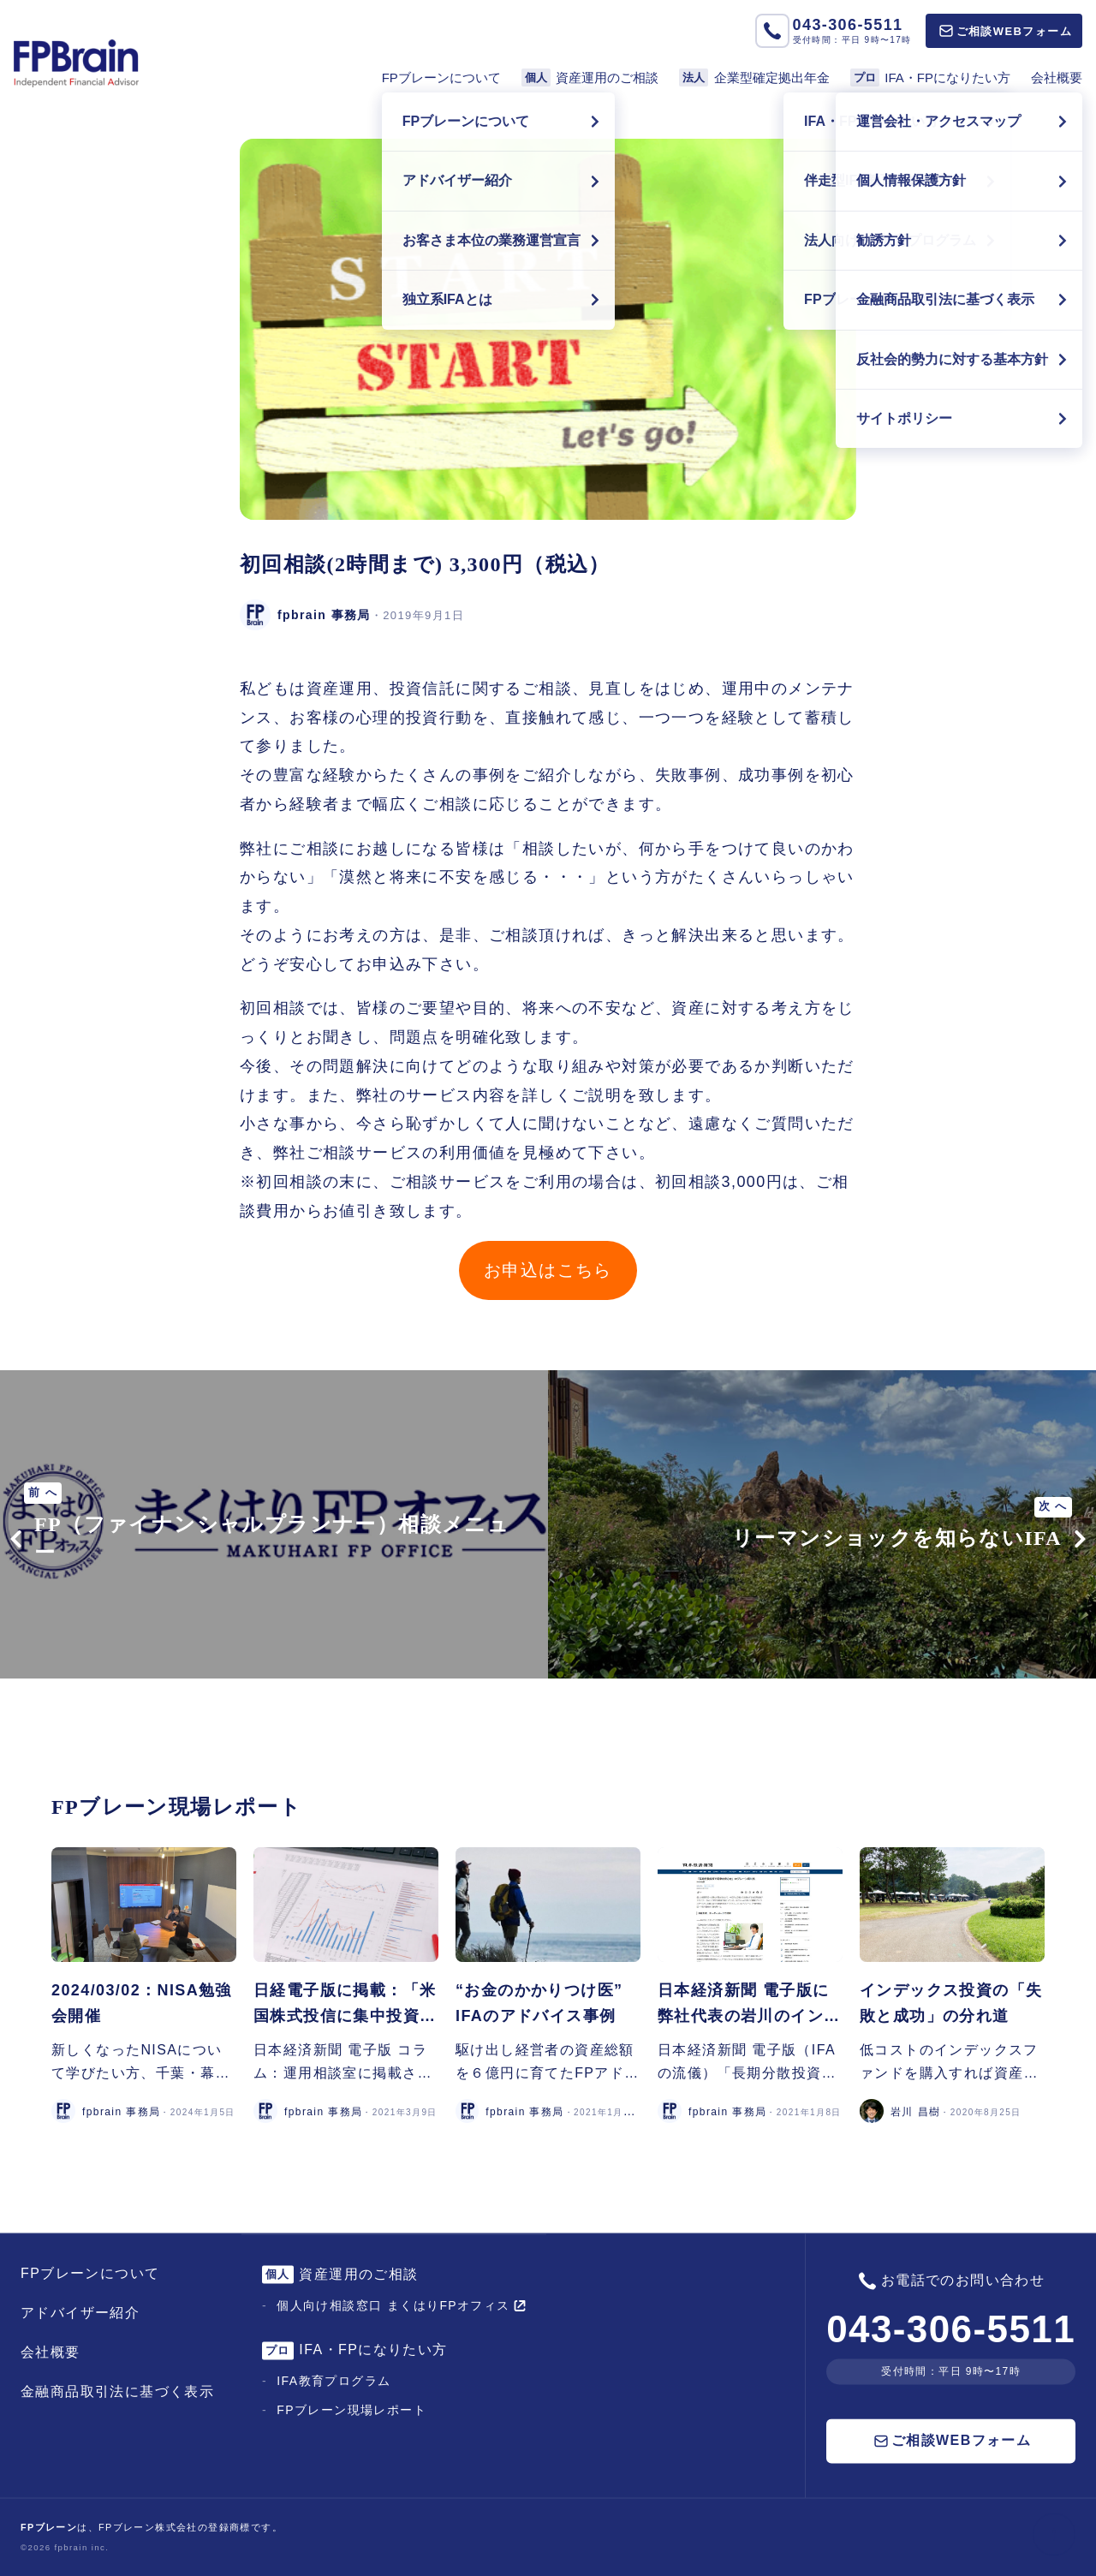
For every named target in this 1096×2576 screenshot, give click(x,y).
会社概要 (1056, 77)
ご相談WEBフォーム (1005, 31)
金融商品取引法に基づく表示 (117, 2391)
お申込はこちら (548, 1270)
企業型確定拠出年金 (754, 77)
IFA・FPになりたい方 (930, 77)
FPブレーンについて (441, 77)
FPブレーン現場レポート (351, 2411)
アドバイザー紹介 (80, 2312)
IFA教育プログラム (333, 2381)
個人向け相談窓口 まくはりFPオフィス (401, 2305)
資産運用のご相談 (590, 77)
